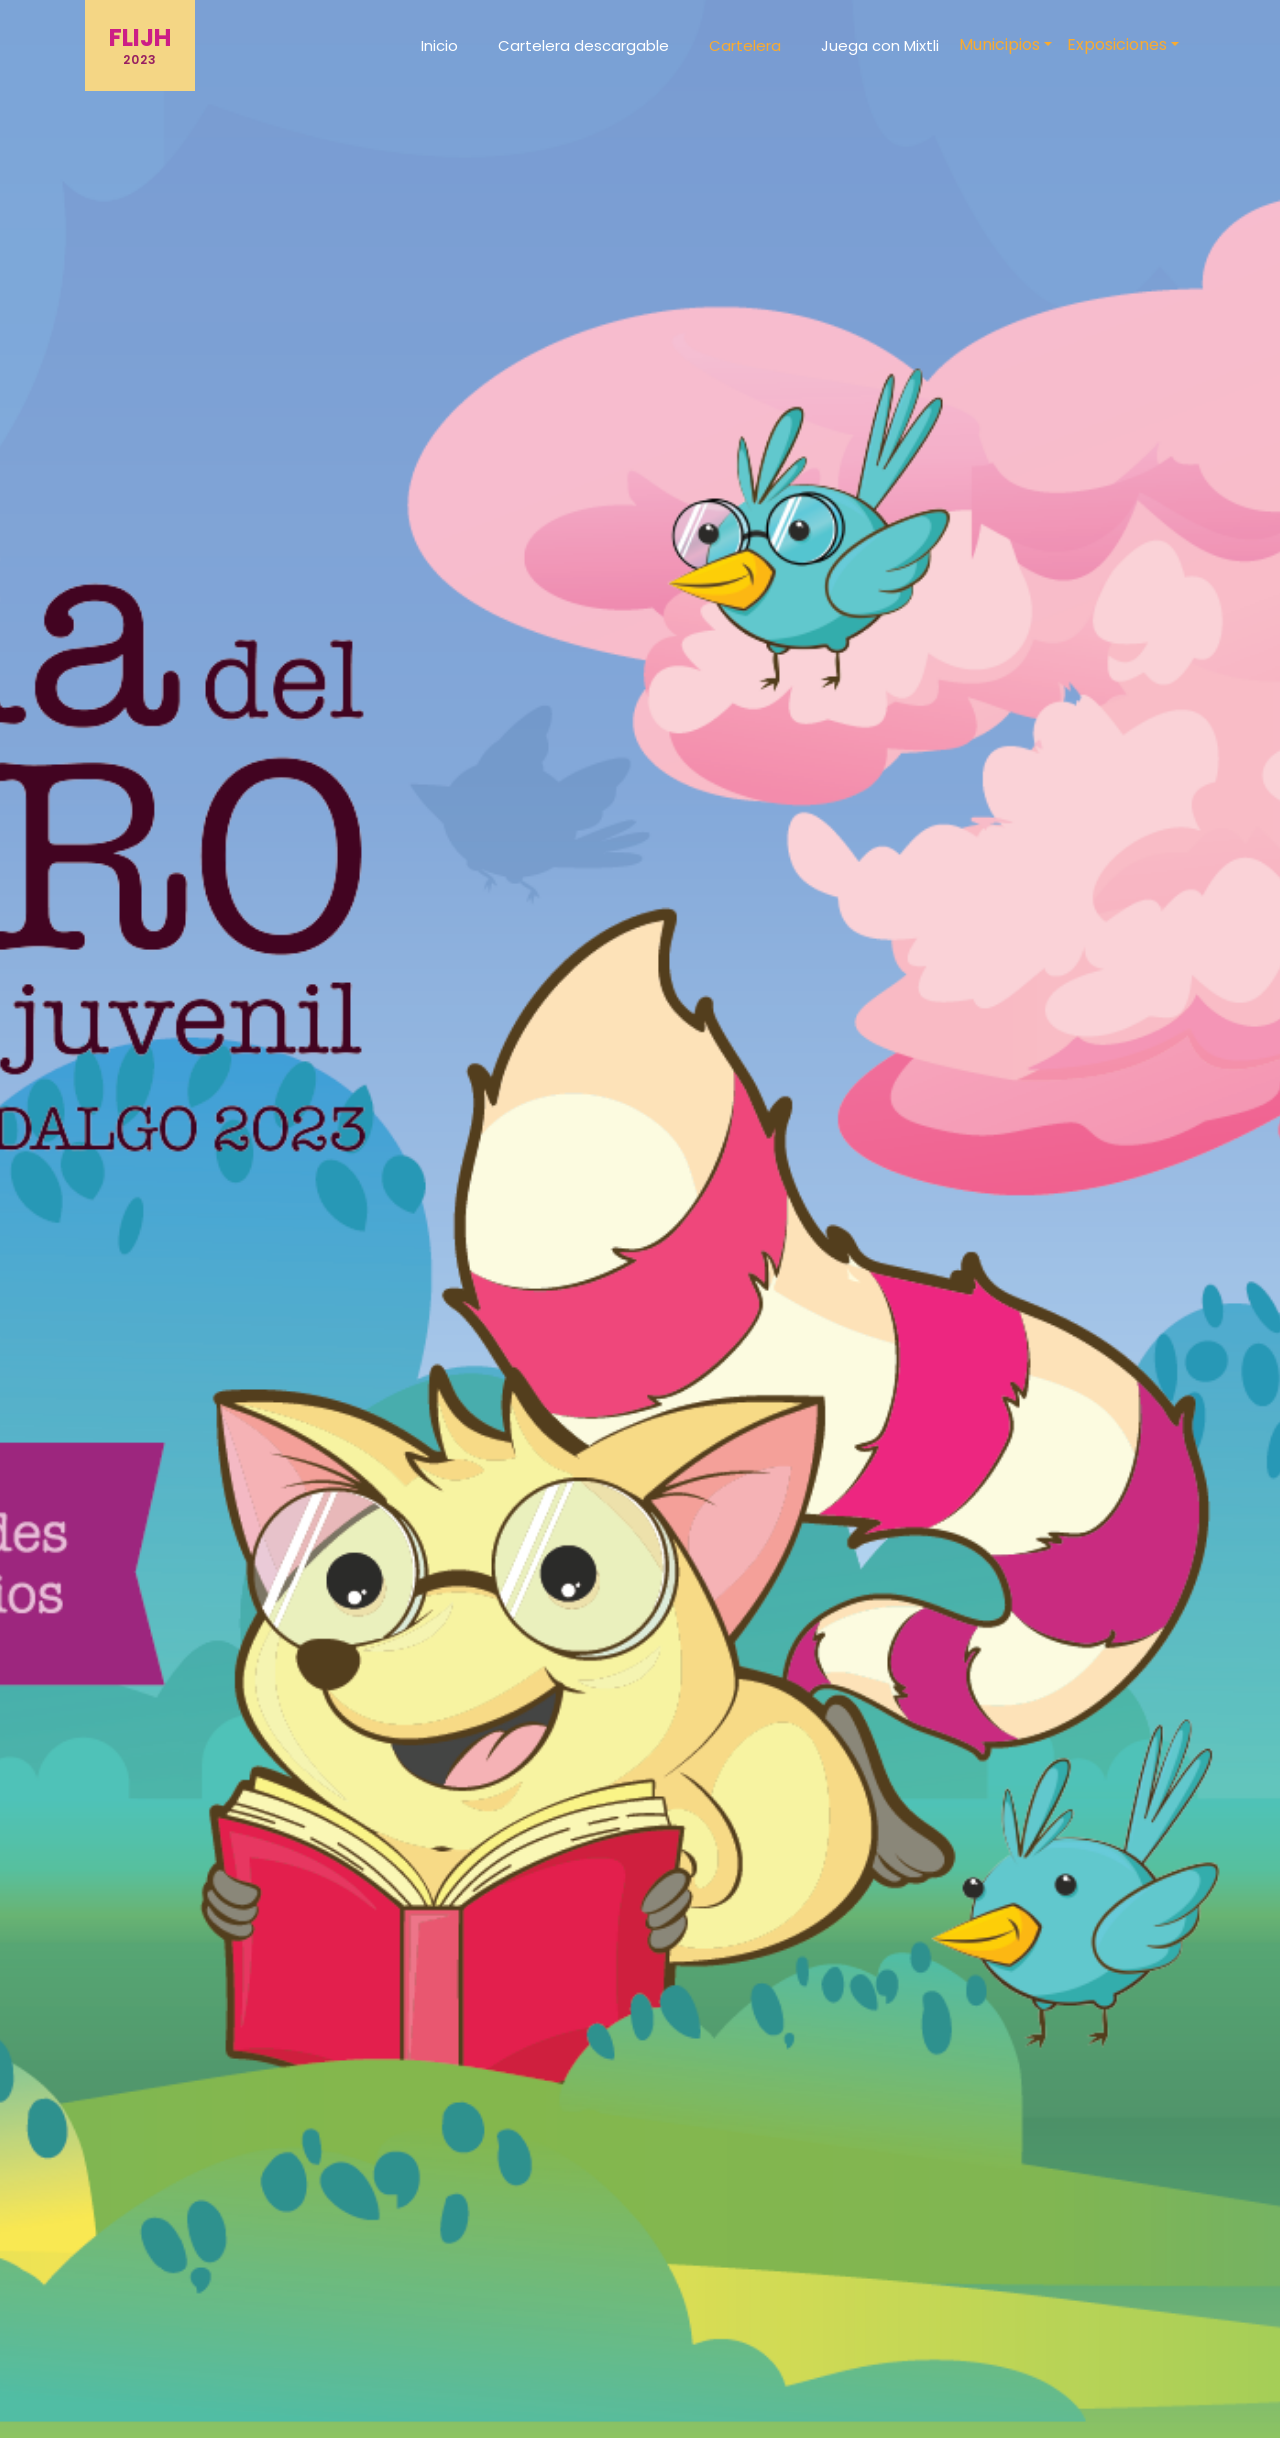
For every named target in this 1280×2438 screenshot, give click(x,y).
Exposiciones (1117, 44)
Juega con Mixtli (880, 45)
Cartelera (745, 45)
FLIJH (140, 44)
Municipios (999, 44)
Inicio (439, 45)
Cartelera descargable (583, 45)
